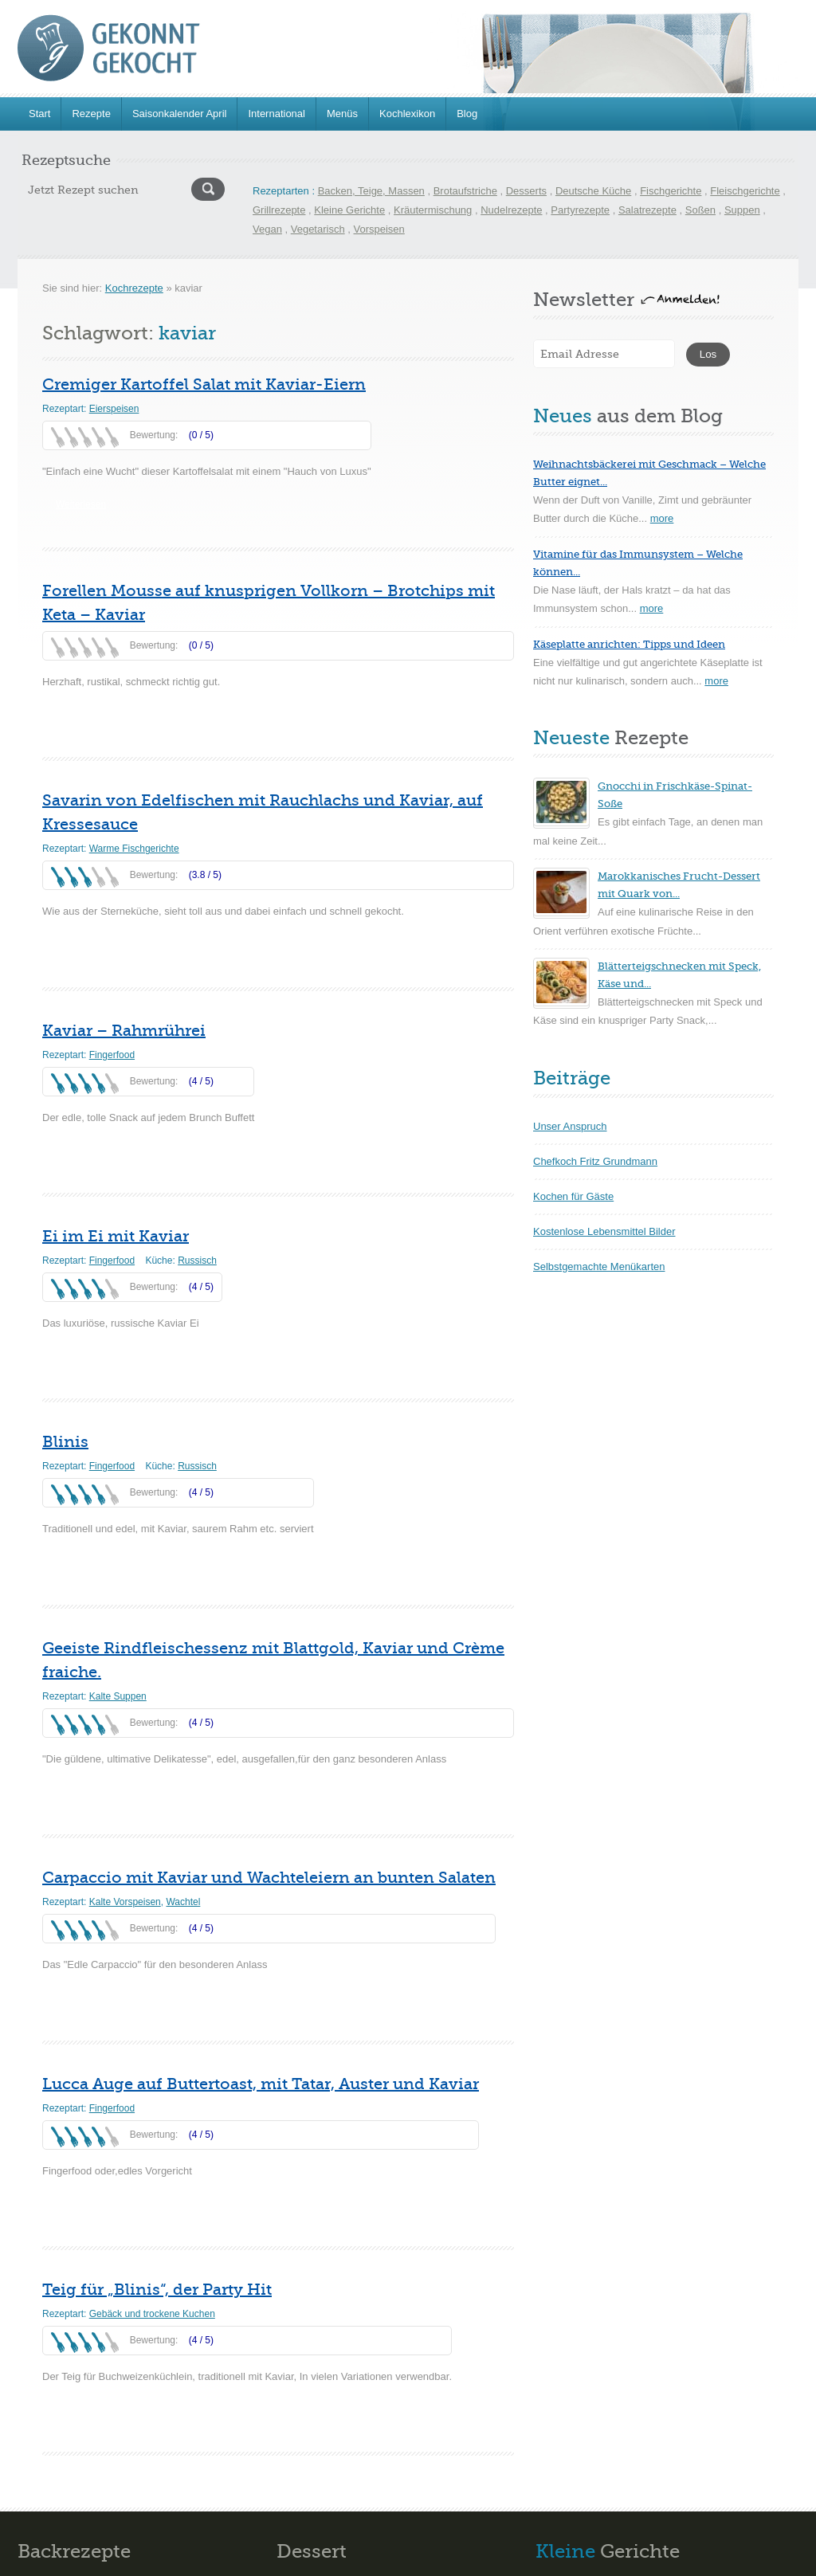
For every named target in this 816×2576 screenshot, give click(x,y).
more (662, 518)
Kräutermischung (433, 210)
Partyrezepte (580, 210)
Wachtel (183, 1901)
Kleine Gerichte (349, 210)
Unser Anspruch (570, 1126)
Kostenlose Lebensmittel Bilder (604, 1231)
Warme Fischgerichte (134, 848)
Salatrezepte (647, 210)
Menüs (342, 114)
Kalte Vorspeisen (125, 1901)
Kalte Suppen (118, 1696)
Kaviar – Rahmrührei (124, 1030)
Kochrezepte (134, 288)
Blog (467, 114)
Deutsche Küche (593, 191)
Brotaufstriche (465, 191)
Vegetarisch (318, 229)
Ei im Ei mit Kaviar (115, 1236)
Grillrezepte (279, 210)
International (276, 114)
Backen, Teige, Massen (371, 191)
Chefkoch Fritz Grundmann (595, 1161)
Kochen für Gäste (573, 1196)
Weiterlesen (81, 504)
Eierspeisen (114, 408)
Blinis (65, 1442)
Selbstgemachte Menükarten (599, 1266)
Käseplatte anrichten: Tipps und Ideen (629, 644)
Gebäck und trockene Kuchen (152, 2313)
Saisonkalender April (179, 114)
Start (39, 114)
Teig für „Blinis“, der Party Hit (157, 2289)
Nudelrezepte (511, 210)
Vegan (267, 229)
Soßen (700, 210)
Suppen (742, 210)
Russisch (197, 1260)
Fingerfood (112, 1055)
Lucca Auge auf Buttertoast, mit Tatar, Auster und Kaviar (260, 2084)
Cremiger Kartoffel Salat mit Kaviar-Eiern (204, 384)
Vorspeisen (379, 229)
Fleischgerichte (744, 191)
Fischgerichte (670, 191)
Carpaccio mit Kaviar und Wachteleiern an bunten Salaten (269, 1877)
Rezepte (91, 114)
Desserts (526, 191)
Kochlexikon (407, 114)
